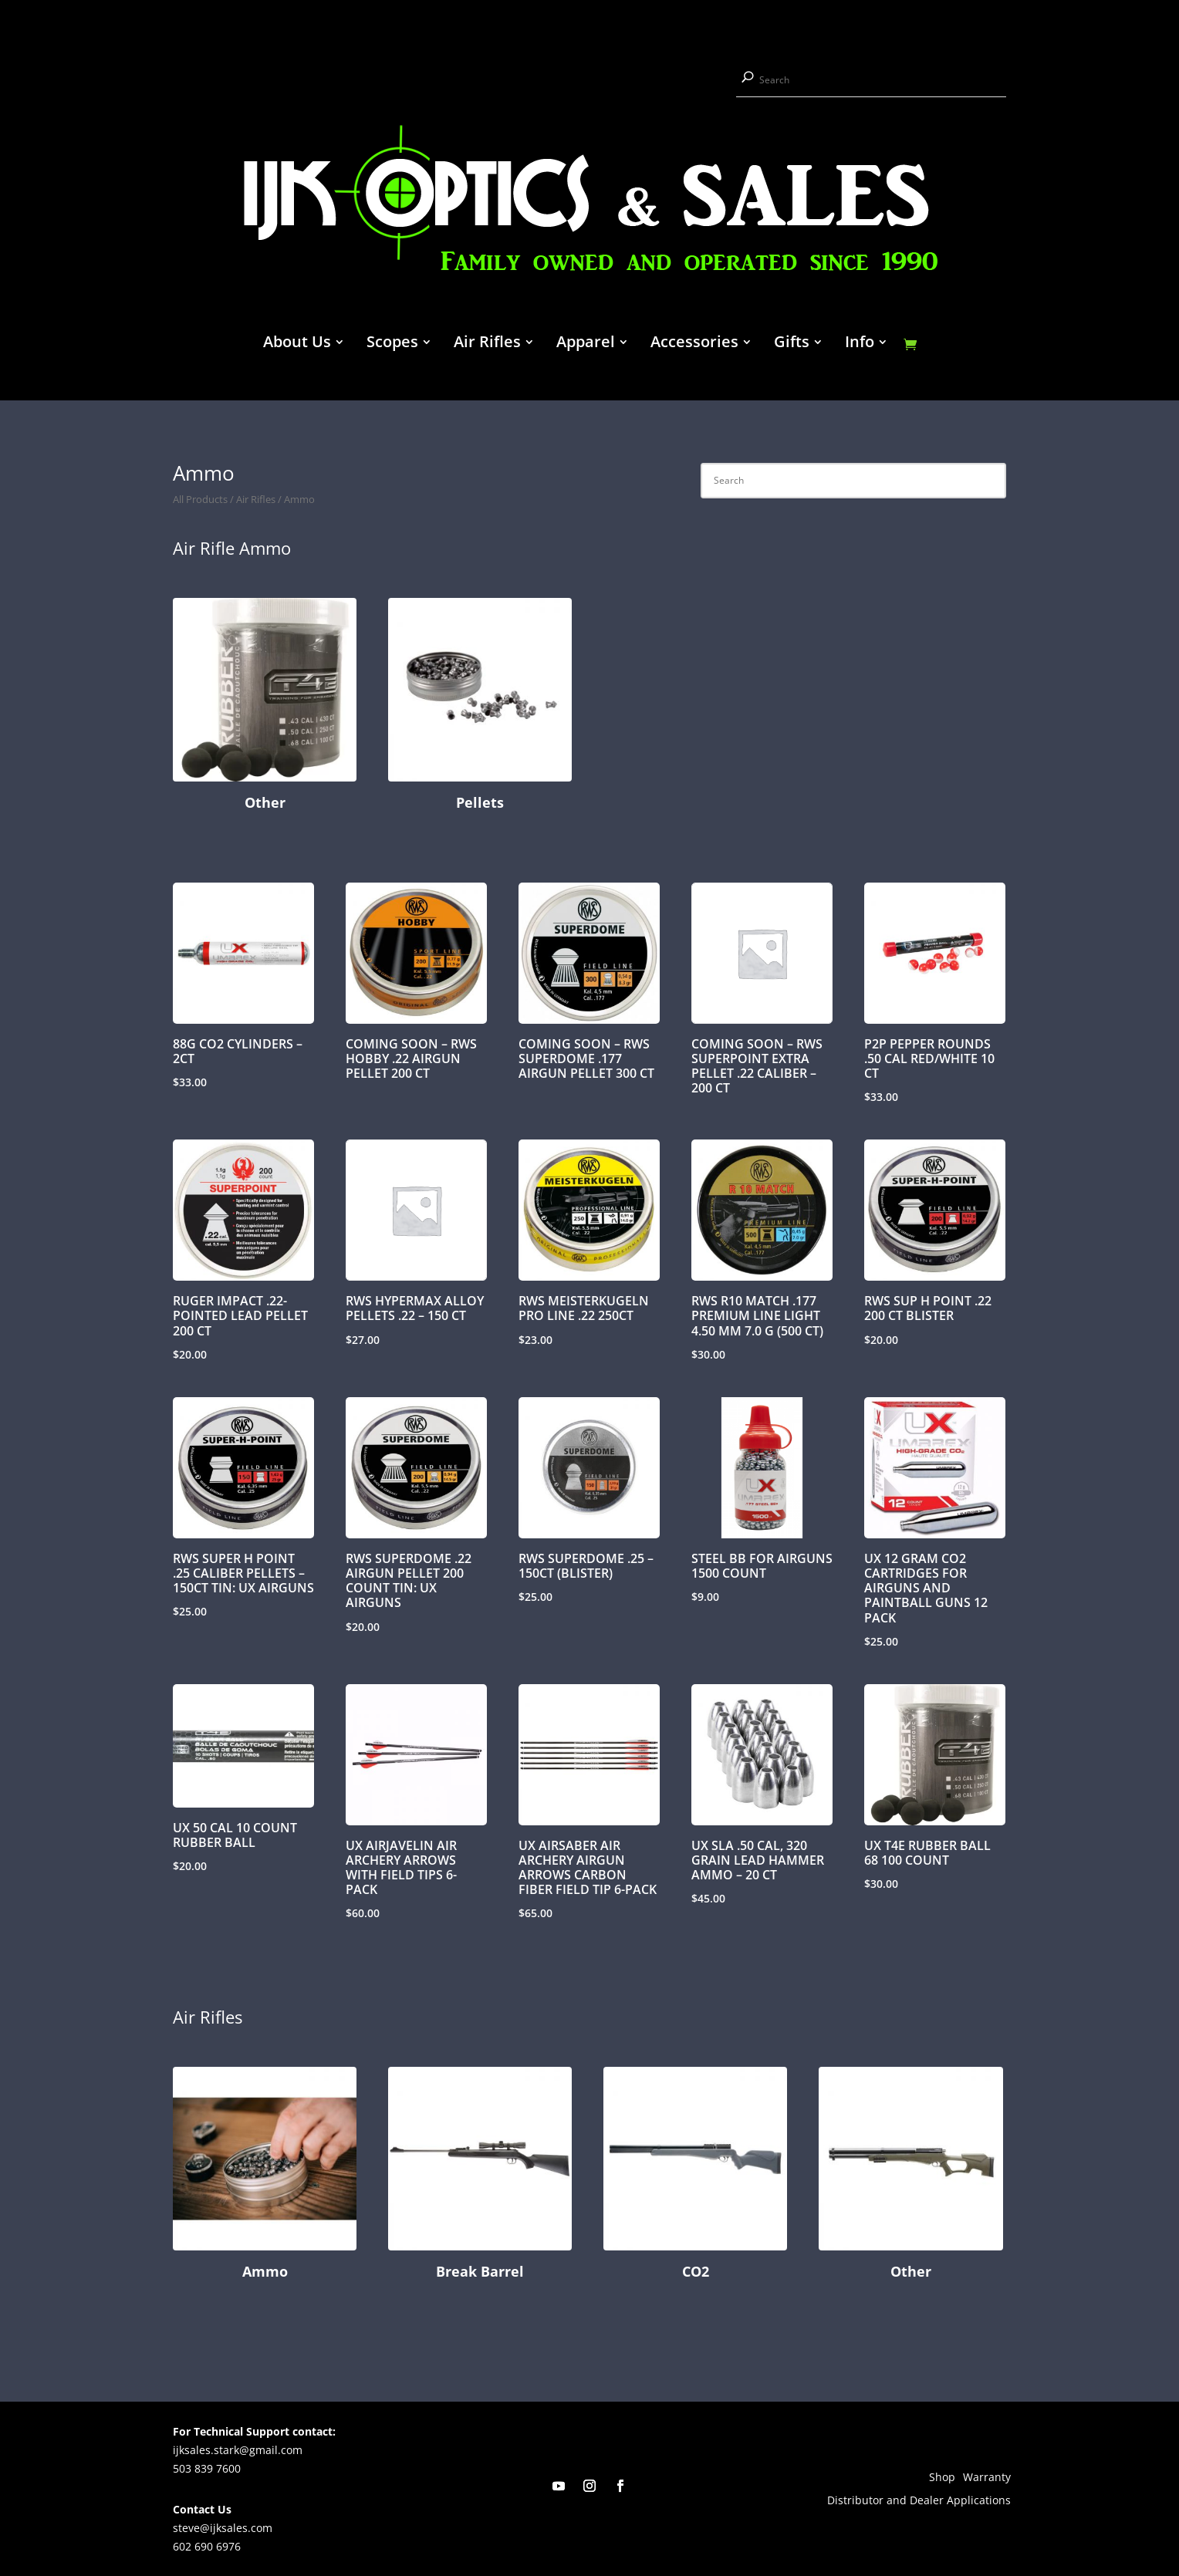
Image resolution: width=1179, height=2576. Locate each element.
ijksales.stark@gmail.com (237, 2450)
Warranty (987, 2478)
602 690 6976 (207, 2546)
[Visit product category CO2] (695, 2176)
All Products (200, 499)
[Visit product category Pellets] (480, 707)
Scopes (392, 344)
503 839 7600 (207, 2468)
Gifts (791, 344)
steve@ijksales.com (222, 2527)
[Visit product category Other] (264, 707)
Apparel (585, 344)
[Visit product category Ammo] (264, 2176)
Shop (942, 2478)
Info (859, 344)
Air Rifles (487, 344)
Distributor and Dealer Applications (919, 2501)
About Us (297, 344)
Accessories (694, 344)
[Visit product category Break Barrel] (480, 2176)
